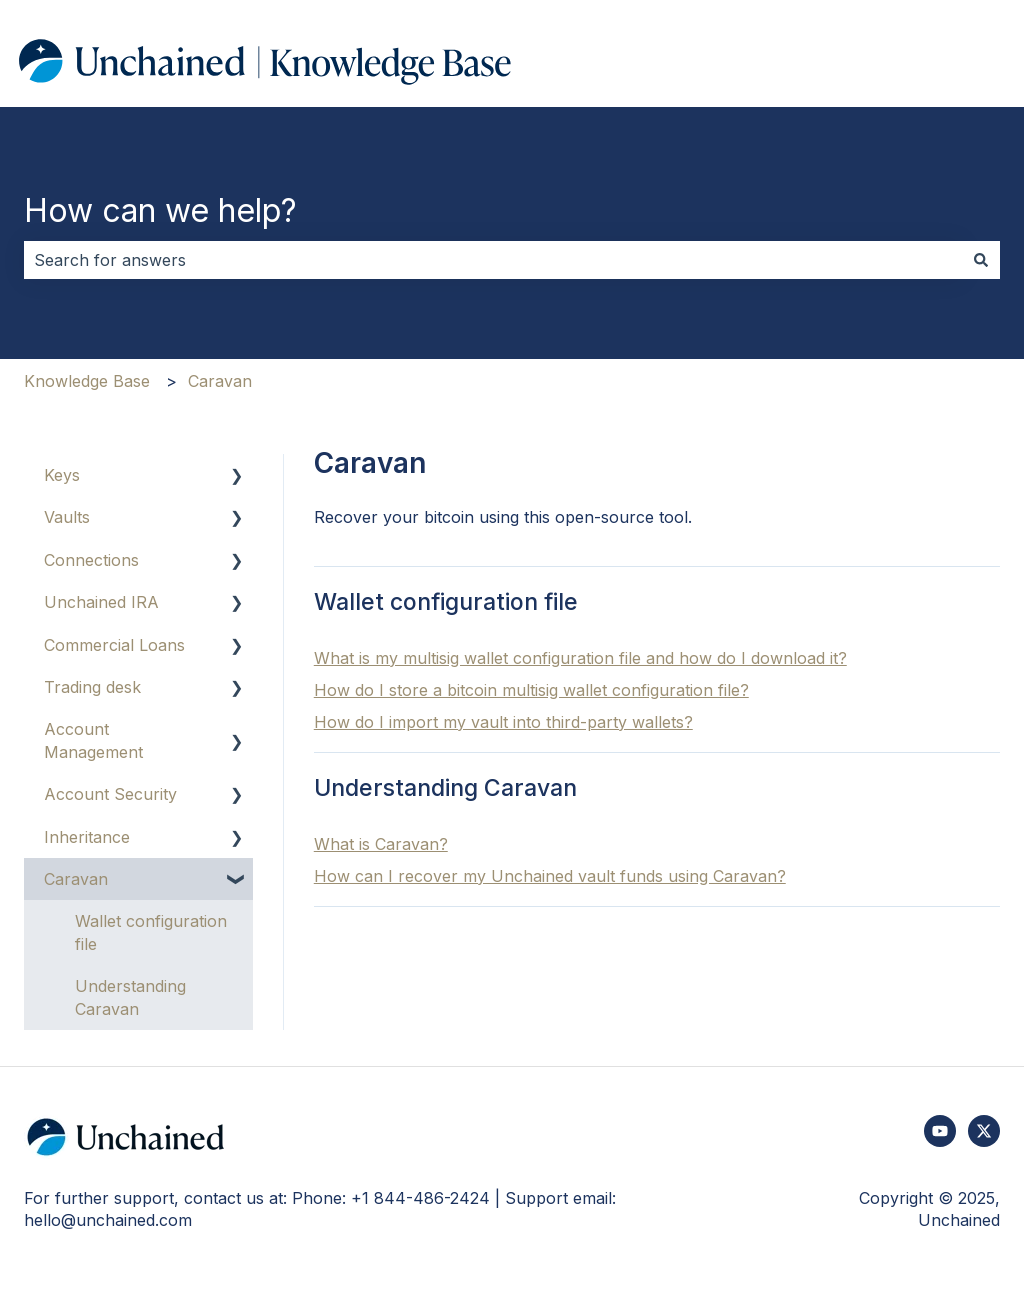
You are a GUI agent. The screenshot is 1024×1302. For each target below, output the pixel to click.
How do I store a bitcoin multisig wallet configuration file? (531, 690)
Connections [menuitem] (91, 560)
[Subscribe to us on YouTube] (940, 1131)
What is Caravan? (381, 844)
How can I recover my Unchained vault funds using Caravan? (550, 876)
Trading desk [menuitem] (92, 687)
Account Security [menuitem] (110, 794)
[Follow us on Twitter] (984, 1131)
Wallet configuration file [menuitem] (151, 932)
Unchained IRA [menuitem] (101, 602)
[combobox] (493, 260)
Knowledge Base (87, 381)
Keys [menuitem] (62, 475)
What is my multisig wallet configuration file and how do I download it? (580, 658)
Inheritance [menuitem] (87, 837)
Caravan (220, 381)
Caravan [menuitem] (76, 879)
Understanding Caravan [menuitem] (130, 997)
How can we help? (160, 210)
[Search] (981, 260)
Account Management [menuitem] (93, 740)
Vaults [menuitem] (67, 517)
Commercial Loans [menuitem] (114, 645)
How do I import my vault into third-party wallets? (503, 722)
